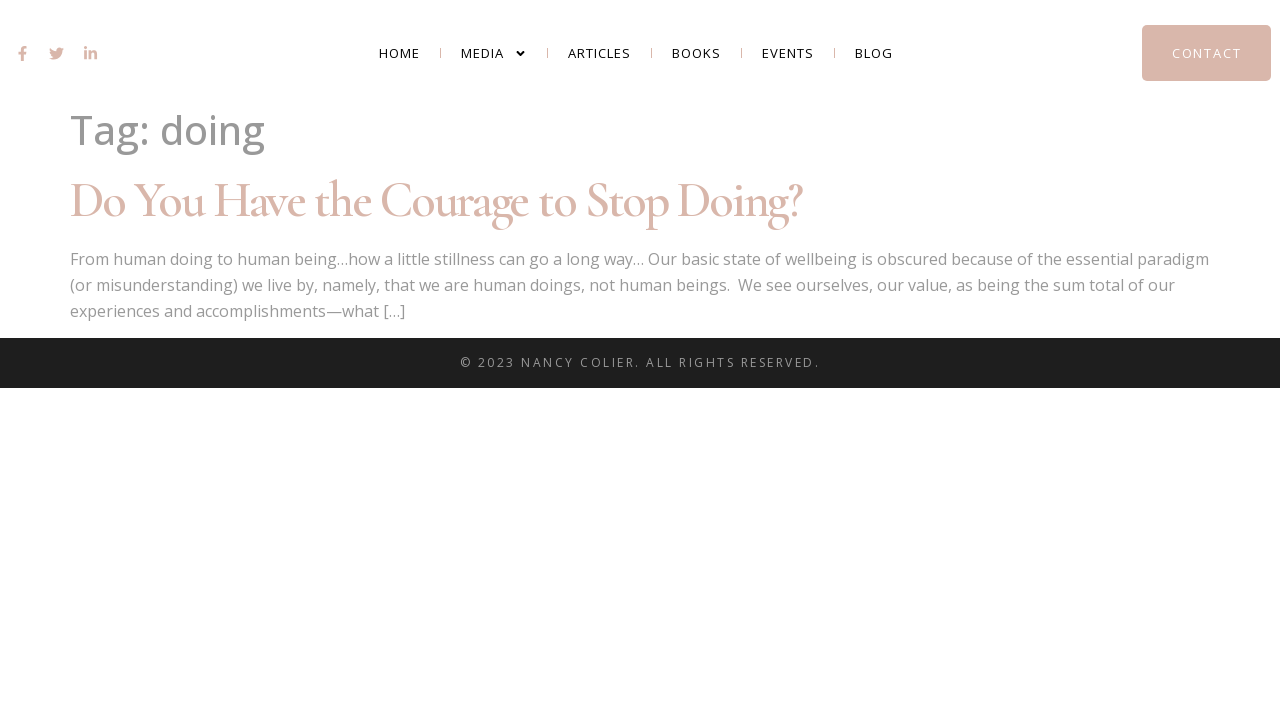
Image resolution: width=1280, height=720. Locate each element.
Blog (874, 53)
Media (494, 53)
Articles (599, 53)
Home (399, 53)
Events (788, 53)
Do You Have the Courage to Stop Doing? (436, 200)
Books (696, 53)
